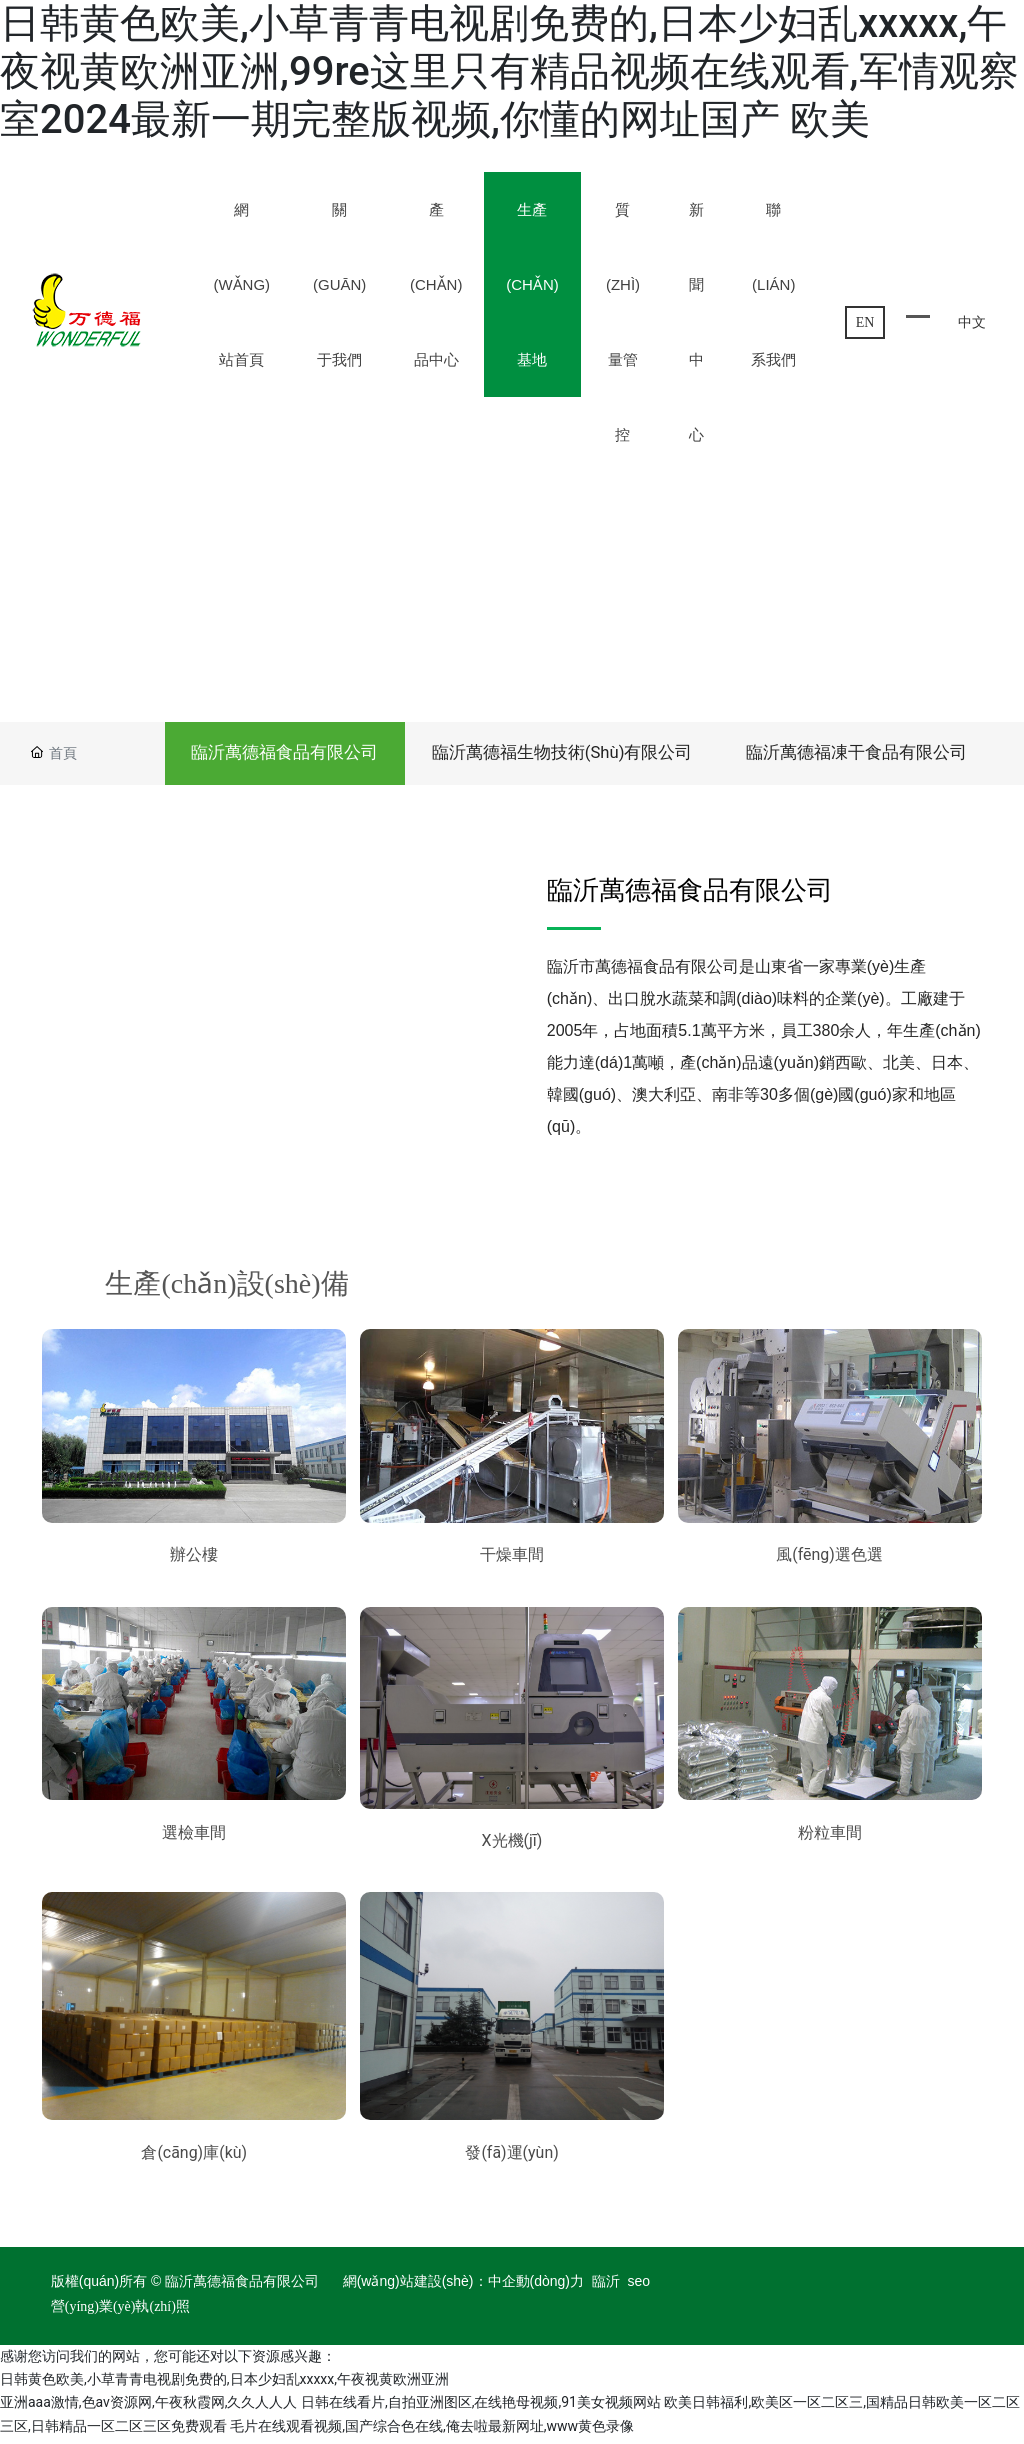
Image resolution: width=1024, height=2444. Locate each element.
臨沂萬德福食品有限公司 (267, 755)
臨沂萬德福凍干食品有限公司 (852, 755)
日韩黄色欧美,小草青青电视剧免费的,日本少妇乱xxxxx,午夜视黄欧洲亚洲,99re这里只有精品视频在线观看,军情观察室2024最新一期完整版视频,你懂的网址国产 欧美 (509, 71)
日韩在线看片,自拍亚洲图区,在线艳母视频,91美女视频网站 (481, 2409)
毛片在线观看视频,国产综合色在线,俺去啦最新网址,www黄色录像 (432, 2432)
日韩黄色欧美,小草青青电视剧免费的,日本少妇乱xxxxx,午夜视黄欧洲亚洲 (224, 2385)
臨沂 (606, 2288)
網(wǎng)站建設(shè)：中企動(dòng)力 (463, 2288)
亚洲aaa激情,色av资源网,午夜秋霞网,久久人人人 (148, 2409)
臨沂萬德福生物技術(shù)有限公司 (552, 755)
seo (639, 2288)
